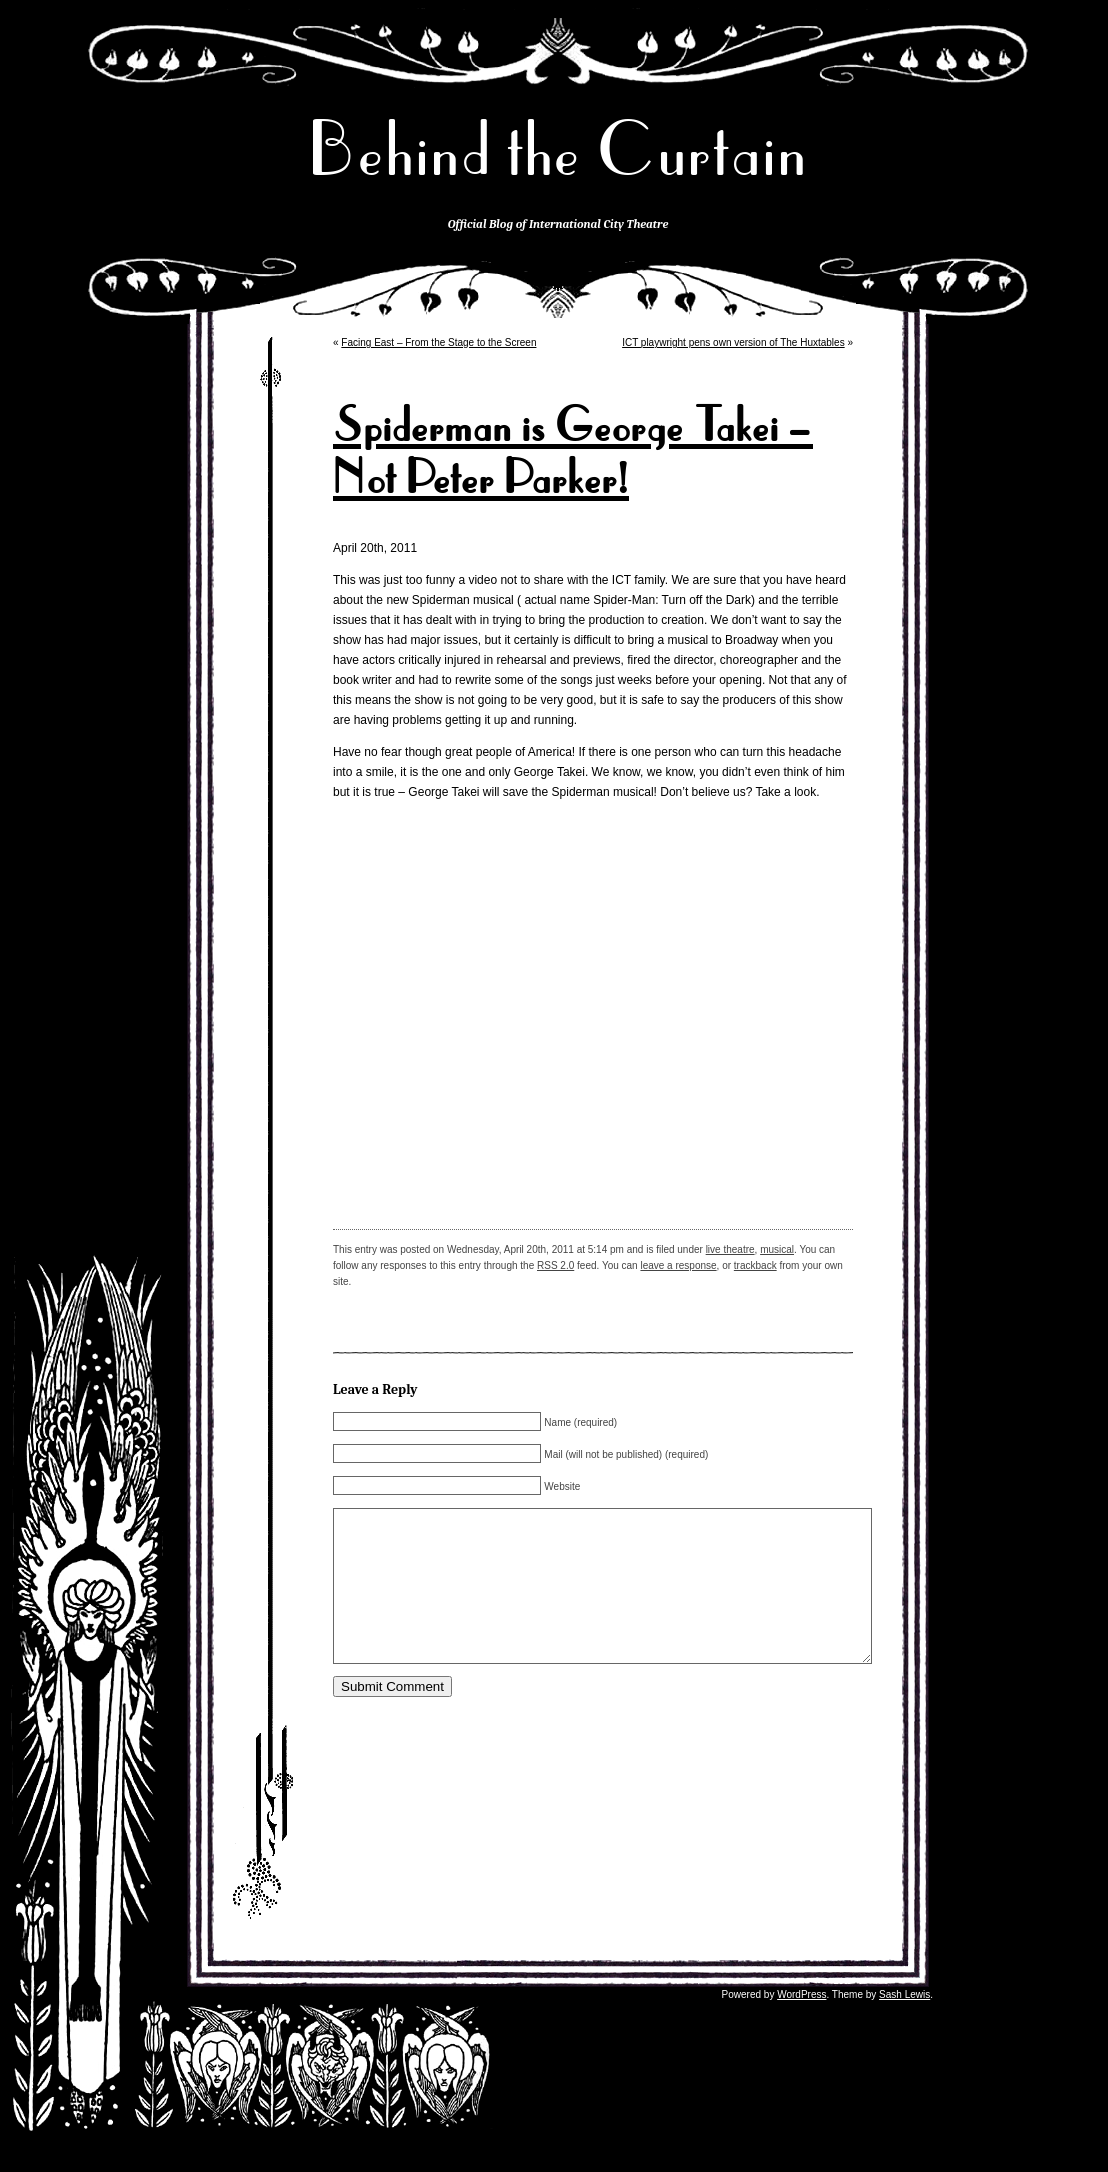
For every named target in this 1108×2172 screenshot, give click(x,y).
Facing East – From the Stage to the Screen (438, 342)
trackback (755, 1265)
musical (777, 1249)
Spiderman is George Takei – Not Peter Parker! (573, 452)
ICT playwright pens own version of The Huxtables (733, 342)
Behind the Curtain (558, 149)
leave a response (678, 1265)
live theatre (730, 1249)
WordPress (801, 2024)
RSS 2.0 (555, 1265)
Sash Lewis (904, 2024)
